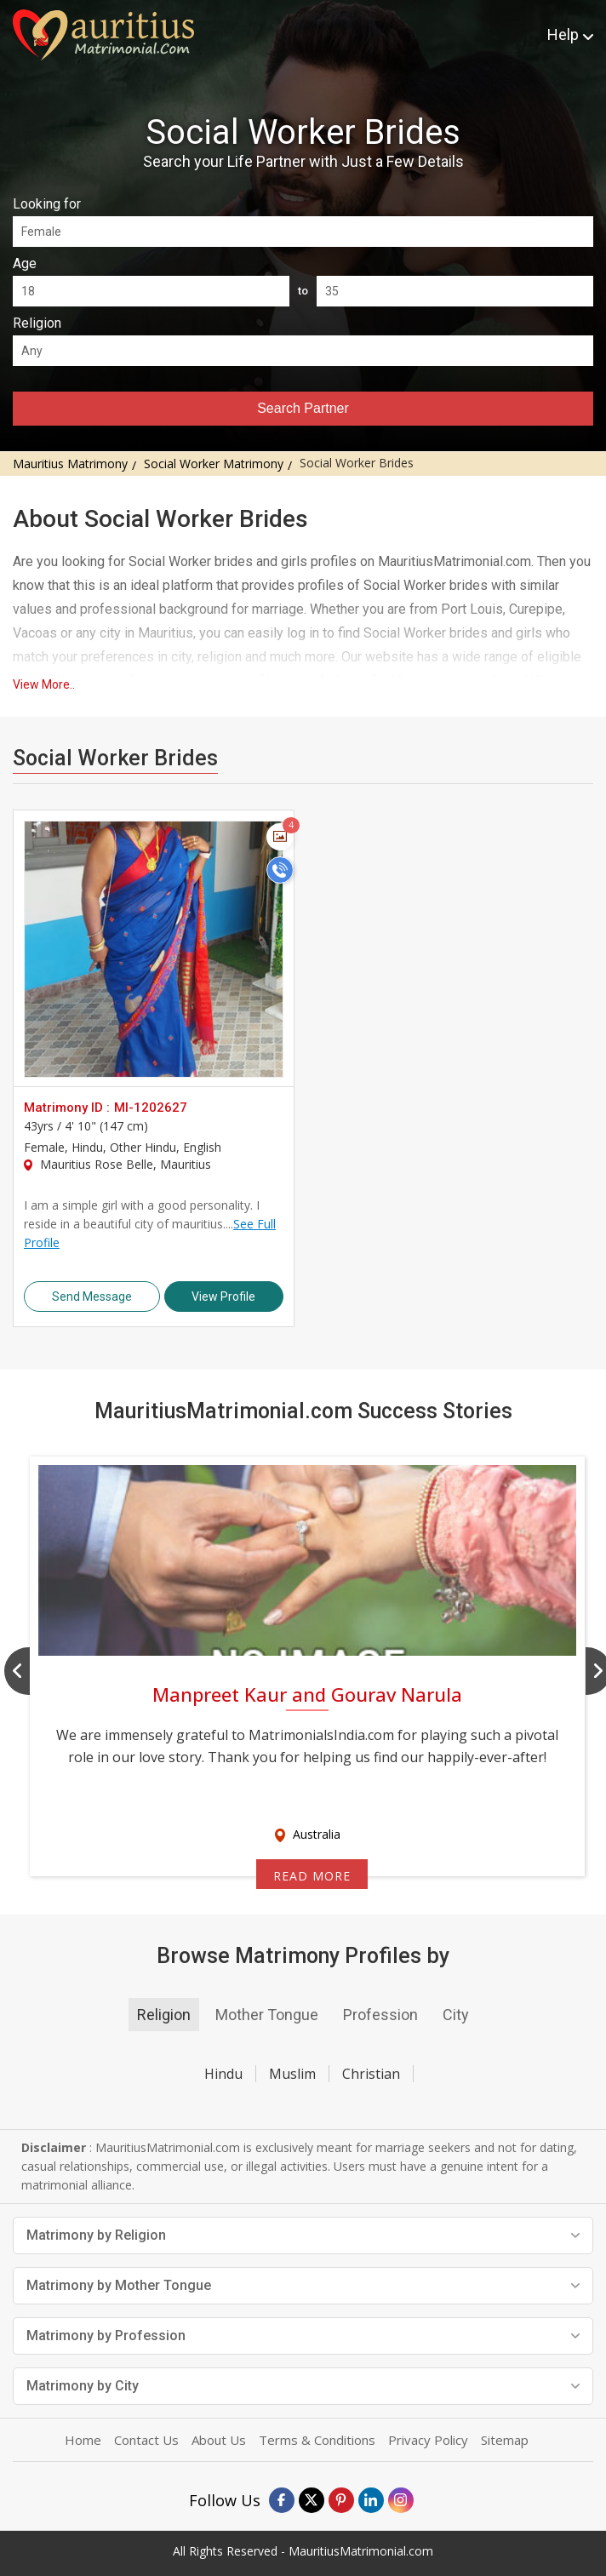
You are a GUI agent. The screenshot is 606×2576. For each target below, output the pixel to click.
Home (83, 2439)
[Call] (280, 870)
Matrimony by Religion (303, 2235)
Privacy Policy (428, 2439)
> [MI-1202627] (154, 949)
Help (570, 34)
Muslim (292, 2073)
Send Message (92, 1296)
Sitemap (505, 2439)
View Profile (223, 1296)
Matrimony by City (303, 2386)
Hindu (223, 2073)
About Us (219, 2439)
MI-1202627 (150, 1107)
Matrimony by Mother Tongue (303, 2285)
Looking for (47, 204)
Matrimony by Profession (303, 2335)
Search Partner (303, 408)
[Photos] (280, 836)
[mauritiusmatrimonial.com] (103, 34)
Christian (371, 2073)
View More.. (44, 684)
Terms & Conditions (317, 2439)
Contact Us (146, 2439)
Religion (37, 323)
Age (25, 263)
